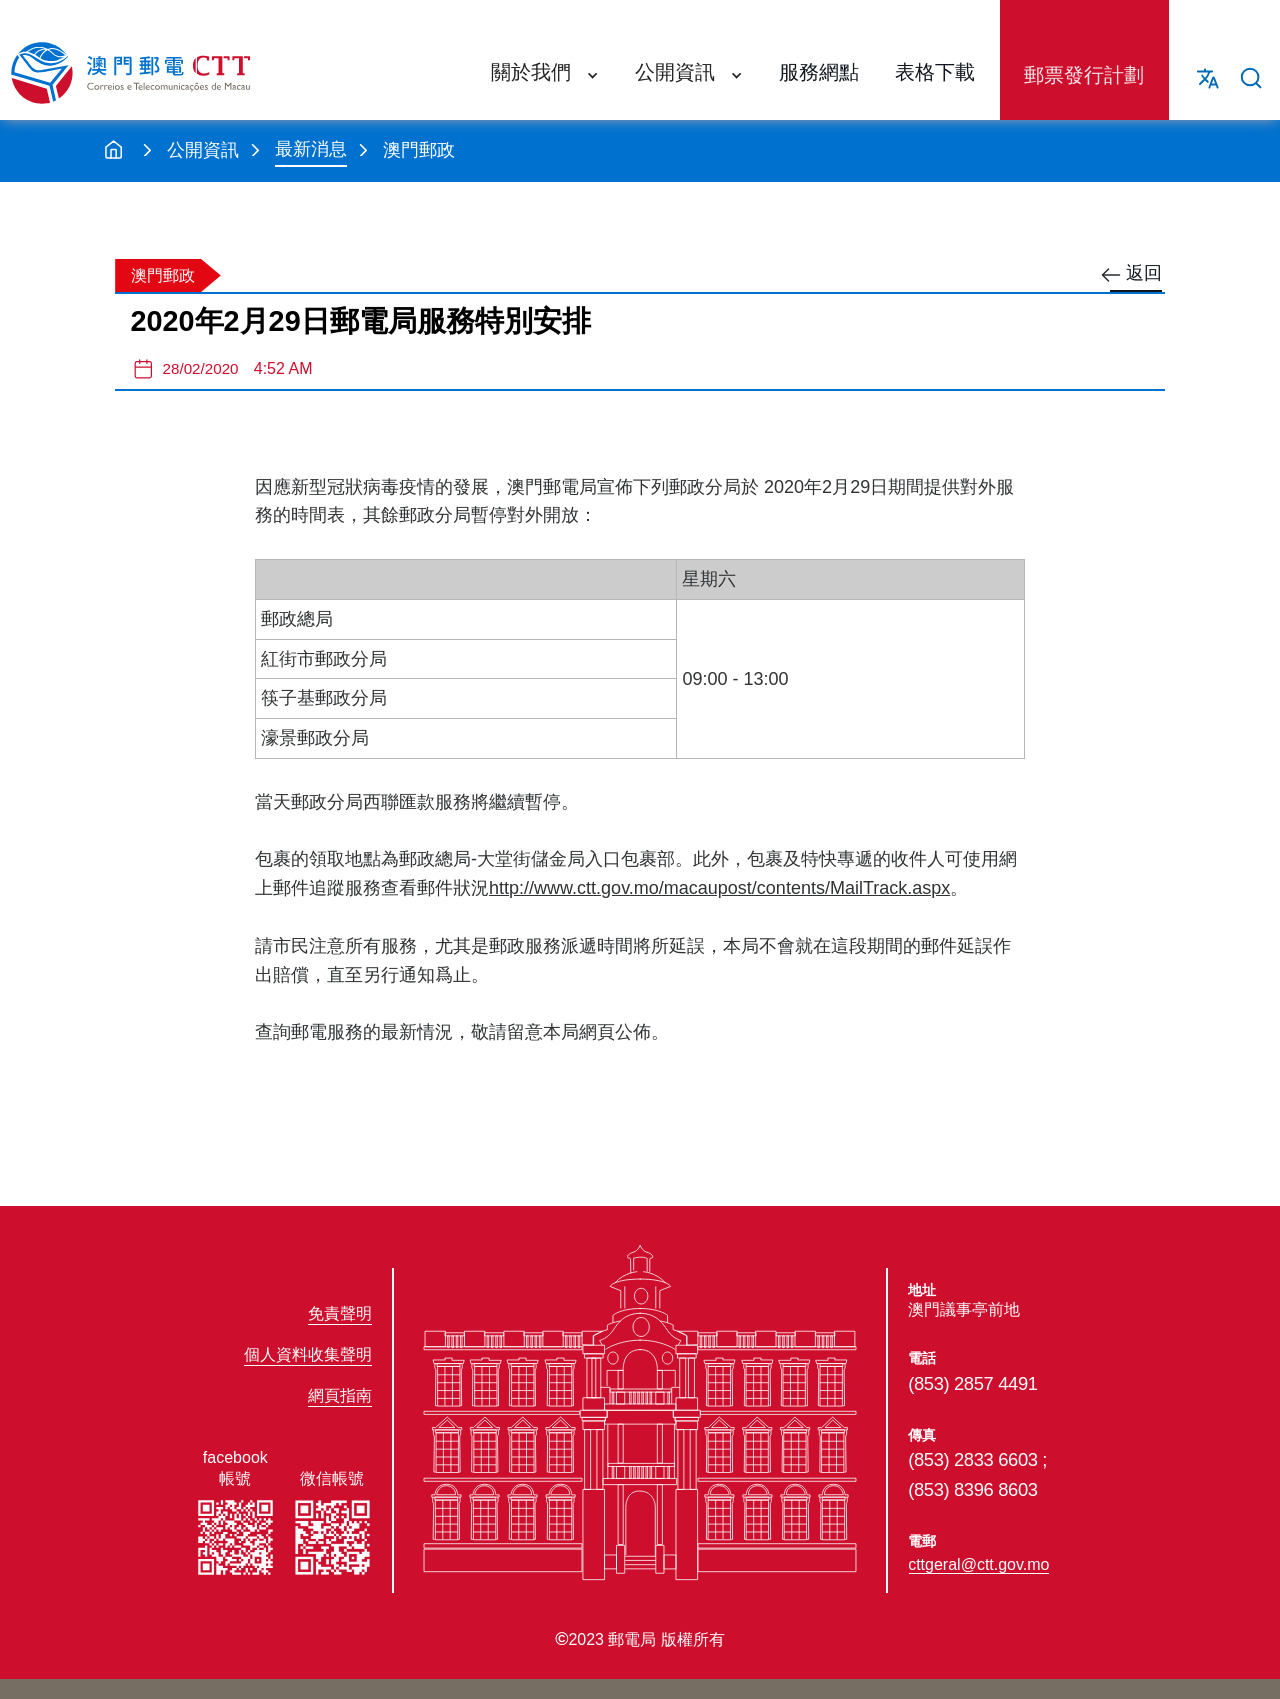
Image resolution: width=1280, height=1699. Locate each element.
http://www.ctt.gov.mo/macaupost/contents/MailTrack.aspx (719, 888)
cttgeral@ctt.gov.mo (978, 1564)
